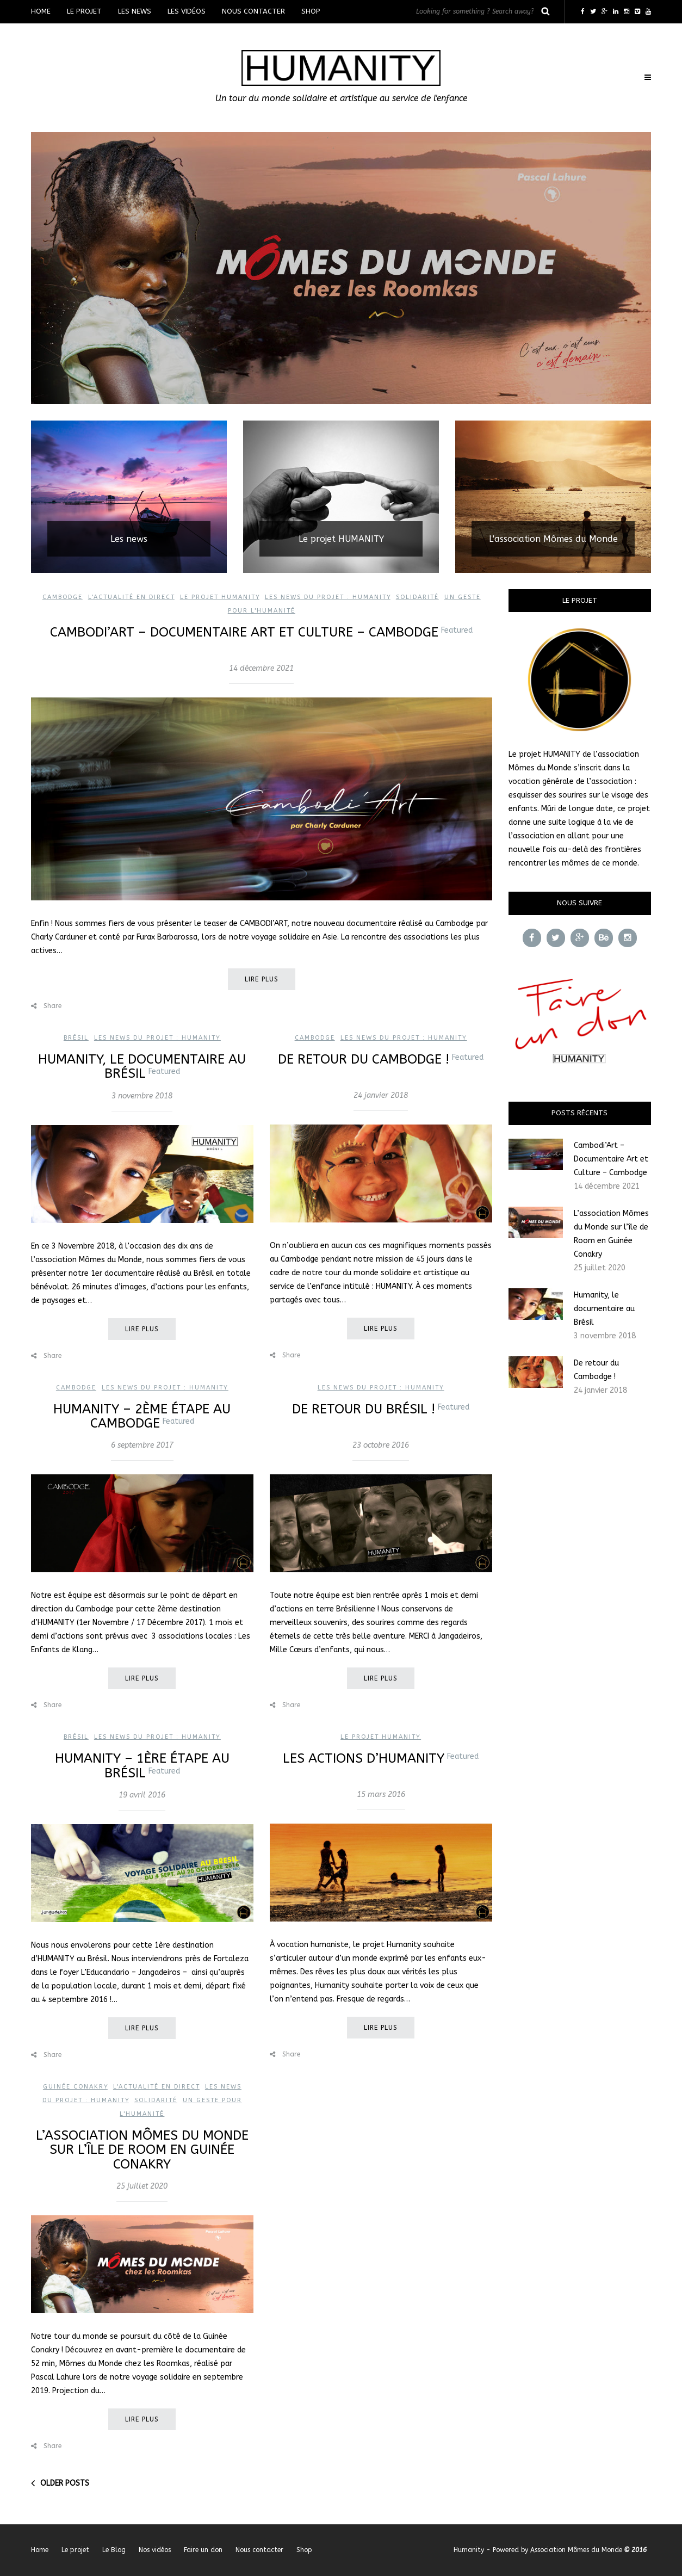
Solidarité (417, 597)
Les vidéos (187, 11)
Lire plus (261, 979)
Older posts (64, 2483)
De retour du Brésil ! (380, 1409)
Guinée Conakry (75, 2086)
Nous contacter (253, 11)
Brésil (76, 1037)
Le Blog (114, 2550)
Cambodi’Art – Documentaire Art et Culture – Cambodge (261, 632)
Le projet (84, 11)
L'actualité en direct (131, 597)
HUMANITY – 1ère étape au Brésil (142, 1765)
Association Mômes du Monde (576, 2550)
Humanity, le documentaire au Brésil (142, 1066)
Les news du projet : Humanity (327, 597)
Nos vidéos (155, 2550)
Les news (134, 11)
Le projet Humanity (219, 597)
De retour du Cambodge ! (380, 1059)
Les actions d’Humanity (381, 1758)
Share (46, 1006)
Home (41, 11)
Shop (310, 11)
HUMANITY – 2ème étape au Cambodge (142, 1416)
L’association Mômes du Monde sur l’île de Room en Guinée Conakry (142, 2150)
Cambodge (62, 597)
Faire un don (203, 2550)
